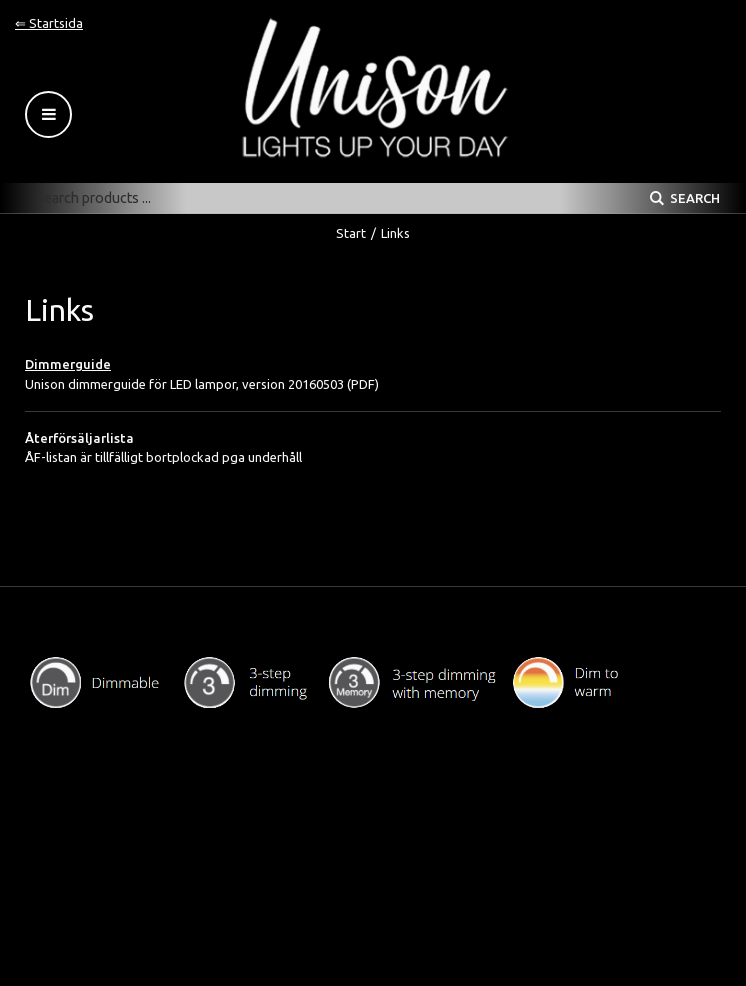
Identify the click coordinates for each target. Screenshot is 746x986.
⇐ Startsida (49, 23)
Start (351, 233)
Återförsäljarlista (79, 438)
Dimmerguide (68, 364)
